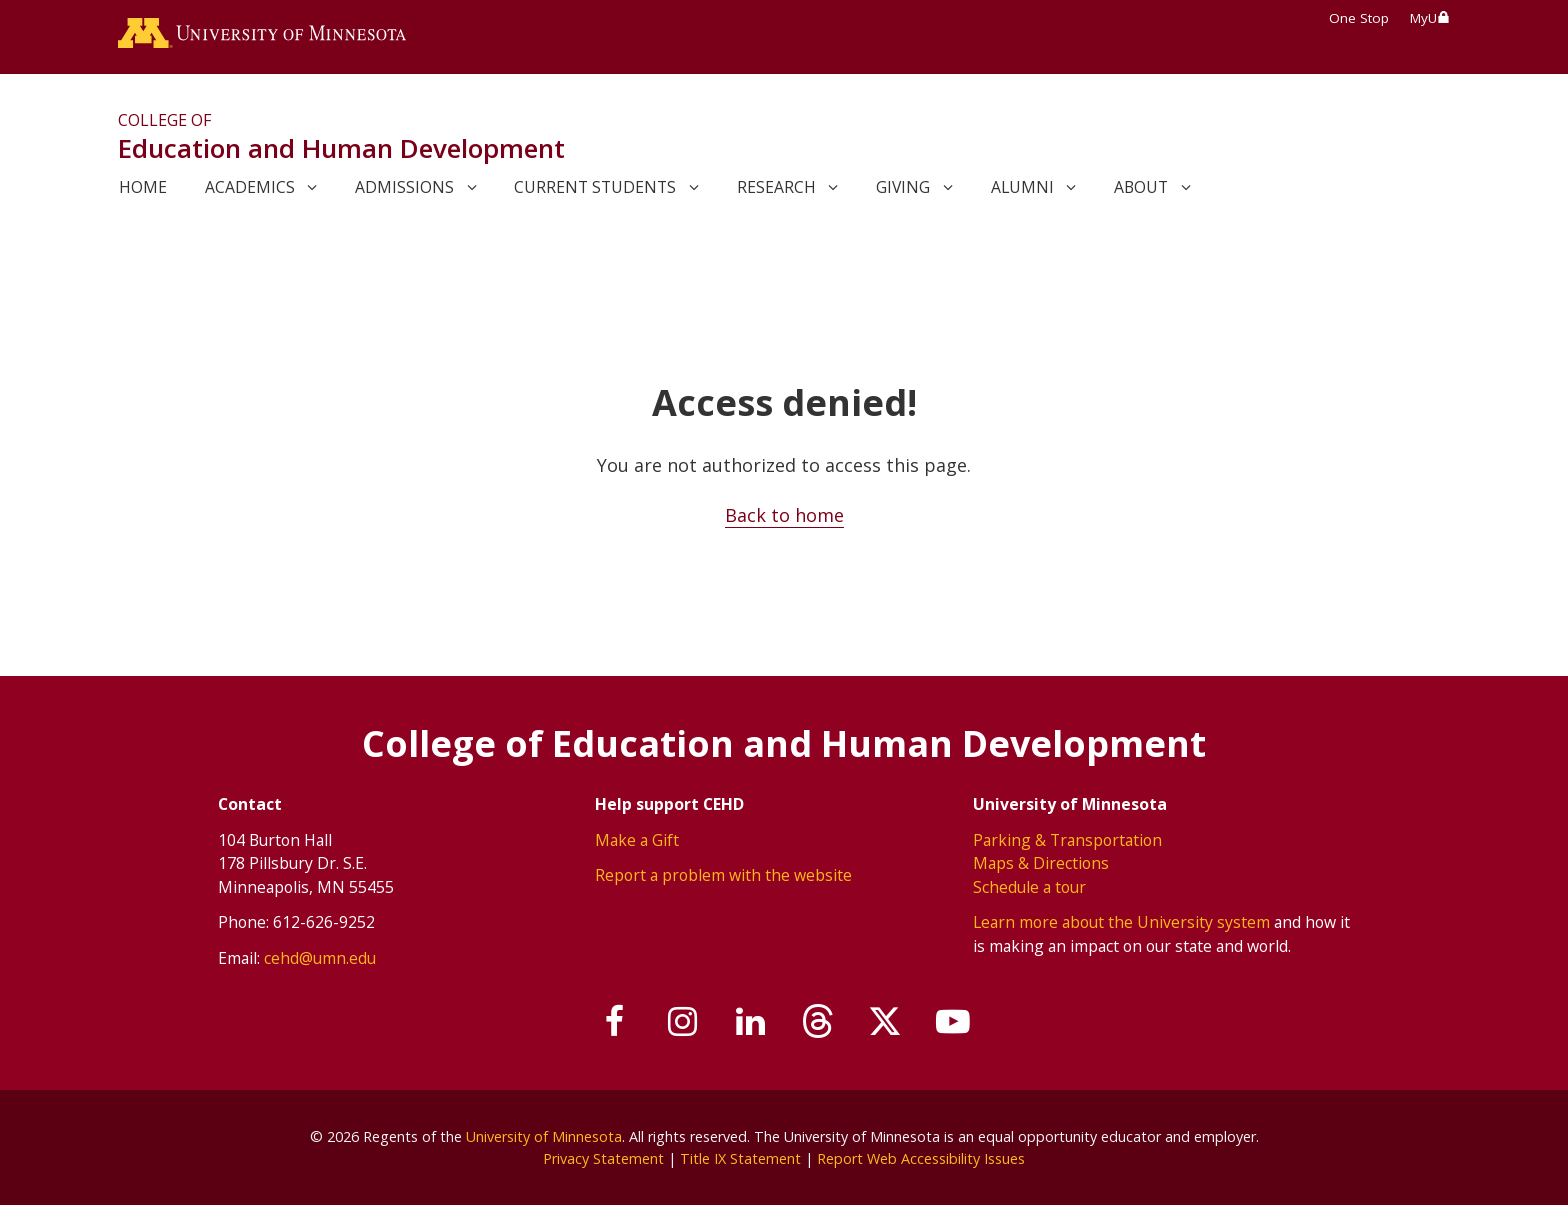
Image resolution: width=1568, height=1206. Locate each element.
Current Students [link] (595, 187)
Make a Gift (637, 840)
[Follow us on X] (886, 1022)
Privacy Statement (603, 1158)
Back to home (784, 515)
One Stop (1359, 18)
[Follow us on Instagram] (683, 1022)
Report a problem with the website (723, 875)
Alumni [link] (1022, 187)
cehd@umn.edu (320, 958)
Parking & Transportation (1067, 840)
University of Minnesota (544, 1136)
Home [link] (143, 187)
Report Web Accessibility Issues (921, 1158)
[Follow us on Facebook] (616, 1022)
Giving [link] (903, 187)
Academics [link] (250, 187)
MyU (1430, 18)
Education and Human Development (341, 148)
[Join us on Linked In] (751, 1022)
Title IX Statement (740, 1158)
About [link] (1141, 187)
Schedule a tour (1029, 887)
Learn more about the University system (1121, 922)
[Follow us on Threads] (818, 1022)
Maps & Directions (1041, 863)
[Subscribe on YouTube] (953, 1022)
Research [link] (776, 187)
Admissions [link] (404, 187)
